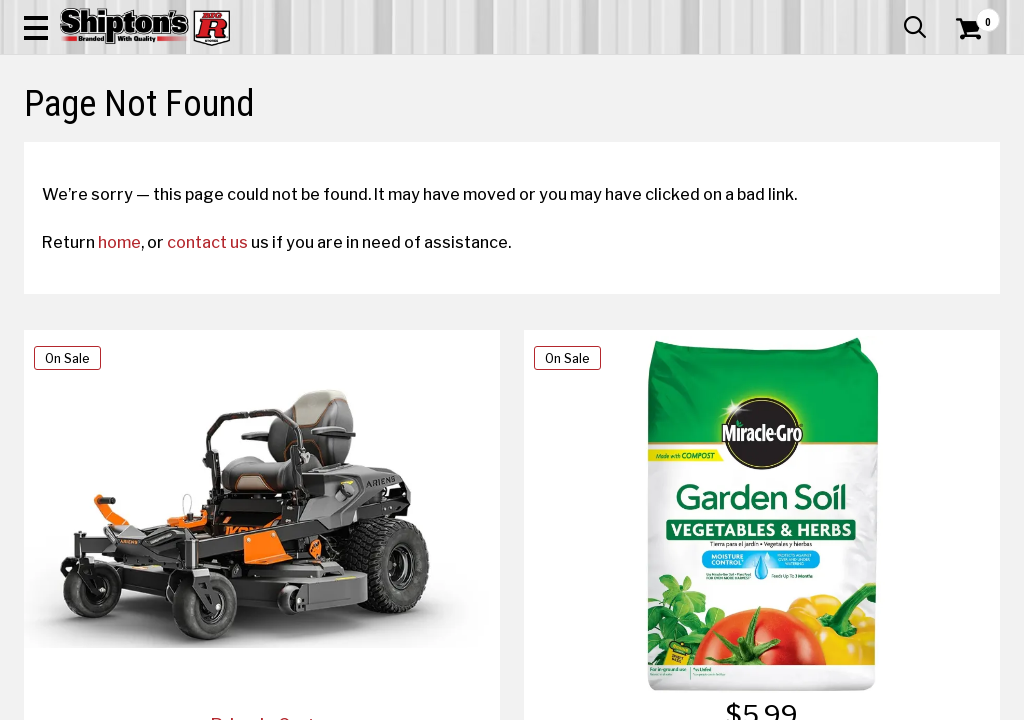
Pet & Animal (788, 146)
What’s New (888, 15)
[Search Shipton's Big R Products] (463, 72)
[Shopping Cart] (966, 72)
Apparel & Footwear (85, 146)
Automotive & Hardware (233, 146)
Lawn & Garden (690, 146)
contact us (225, 387)
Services (972, 15)
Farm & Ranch (361, 146)
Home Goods (456, 146)
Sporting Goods (886, 146)
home (137, 387)
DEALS (973, 146)
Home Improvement (570, 146)
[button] (564, 72)
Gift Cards (800, 15)
